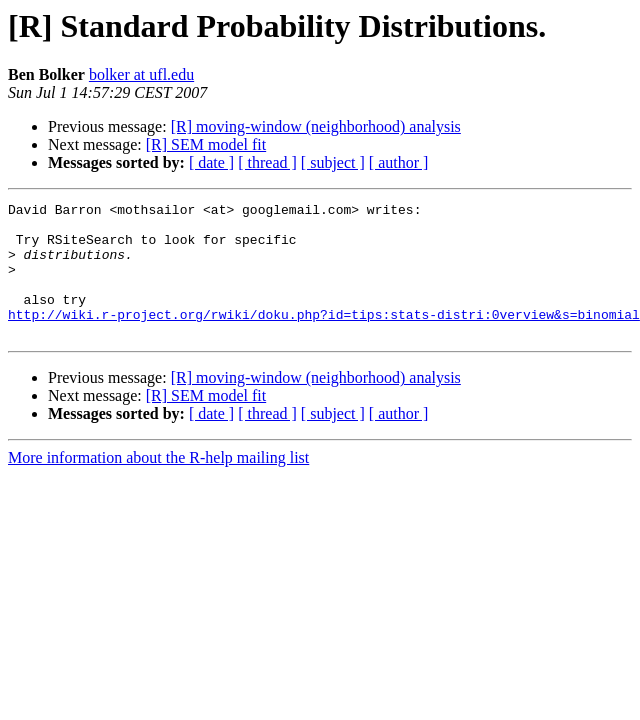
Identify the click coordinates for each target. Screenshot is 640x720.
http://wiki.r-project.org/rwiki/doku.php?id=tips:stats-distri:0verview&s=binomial (324, 338)
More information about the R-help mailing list (158, 484)
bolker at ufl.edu (141, 74)
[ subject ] (333, 162)
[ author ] (399, 162)
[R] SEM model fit (206, 144)
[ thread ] (267, 162)
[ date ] (211, 162)
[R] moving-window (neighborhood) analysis (316, 126)
